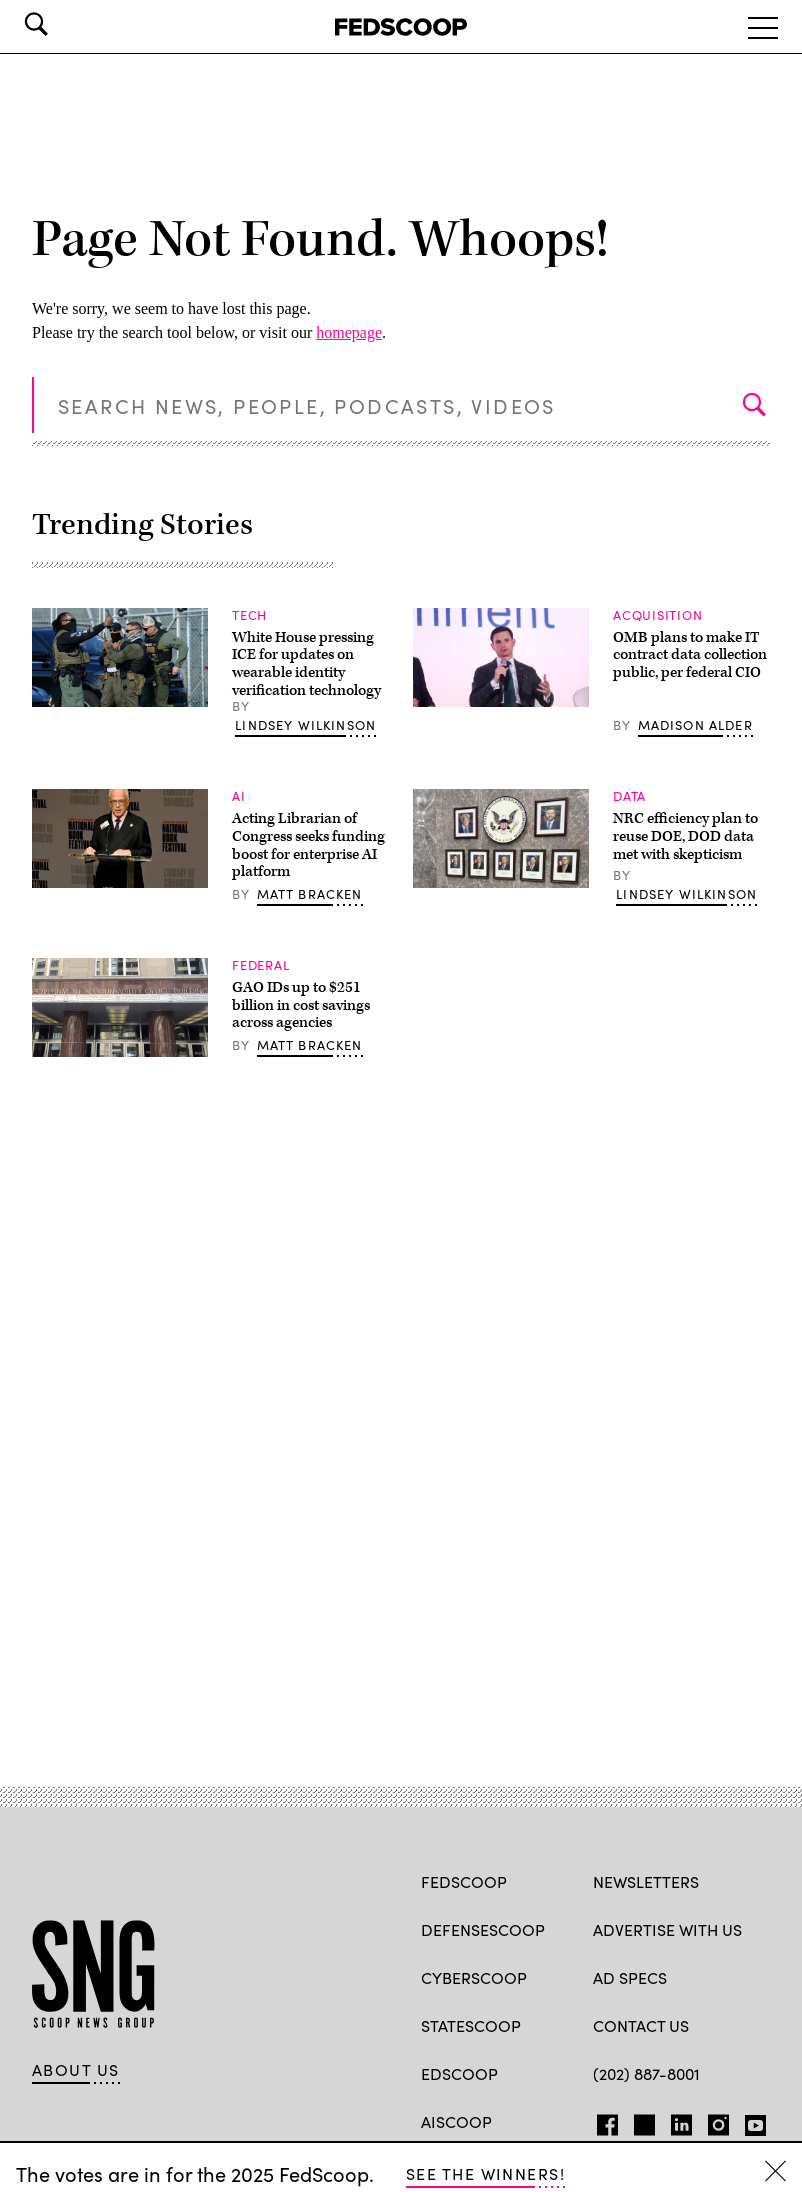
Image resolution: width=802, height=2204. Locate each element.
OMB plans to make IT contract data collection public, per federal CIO (690, 655)
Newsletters (646, 1881)
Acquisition (658, 614)
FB (602, 2121)
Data (629, 795)
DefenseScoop (483, 1929)
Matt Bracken (310, 893)
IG (712, 2121)
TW (641, 2121)
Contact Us (641, 2025)
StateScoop (471, 2025)
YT (750, 2121)
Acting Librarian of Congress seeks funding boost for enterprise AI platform (308, 845)
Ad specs (630, 1977)
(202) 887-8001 (646, 2073)
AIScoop (456, 2121)
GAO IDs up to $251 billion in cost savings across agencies (301, 1005)
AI (239, 795)
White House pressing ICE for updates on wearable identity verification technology (306, 664)
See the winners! (485, 2173)
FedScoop (464, 1881)
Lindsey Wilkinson (305, 724)
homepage (349, 332)
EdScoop (459, 2073)
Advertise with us (667, 1929)
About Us (76, 2069)
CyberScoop (474, 1977)
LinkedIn (681, 2121)
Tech (249, 614)
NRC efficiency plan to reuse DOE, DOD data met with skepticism (685, 836)
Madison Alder (695, 724)
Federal (260, 964)
